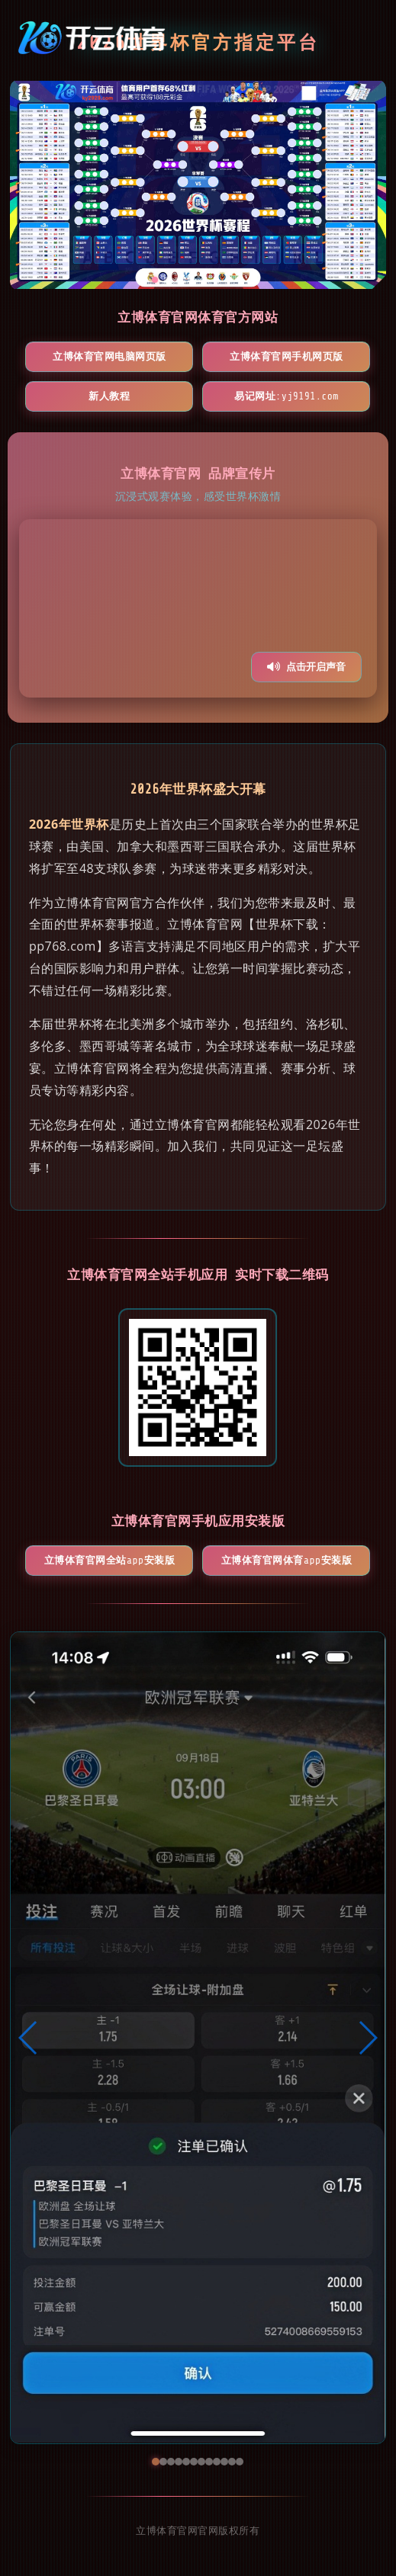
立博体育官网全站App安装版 (109, 1560)
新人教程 (109, 396)
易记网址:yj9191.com (286, 396)
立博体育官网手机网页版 (286, 356)
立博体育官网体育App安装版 (286, 1560)
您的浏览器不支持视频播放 (197, 608)
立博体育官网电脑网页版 (109, 356)
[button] (28, 2038)
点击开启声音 (306, 666)
